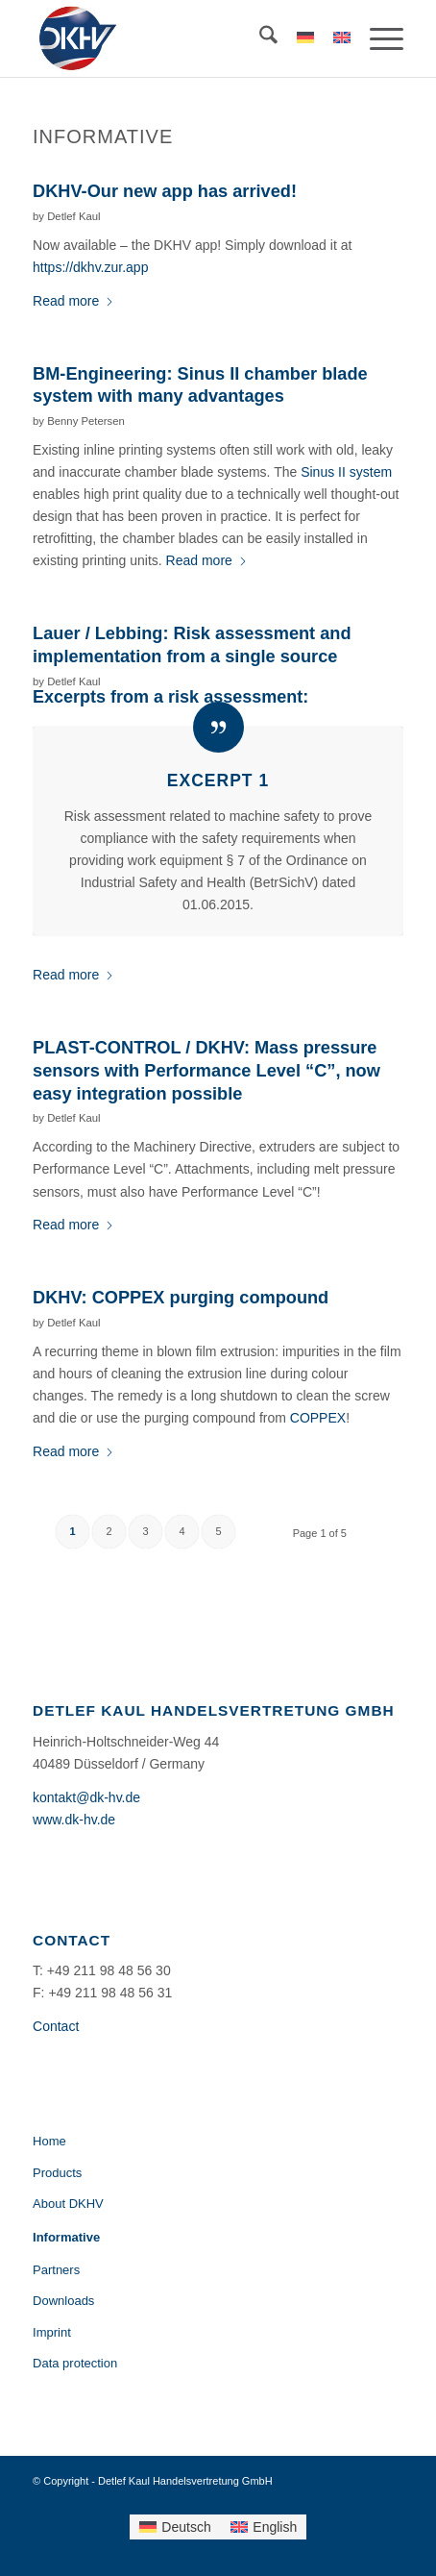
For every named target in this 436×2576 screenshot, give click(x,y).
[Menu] (377, 38)
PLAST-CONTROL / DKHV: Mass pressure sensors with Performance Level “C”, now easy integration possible (206, 1070)
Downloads (63, 2300)
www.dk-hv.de (74, 1819)
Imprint (52, 2332)
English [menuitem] (275, 2527)
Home (49, 2141)
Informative (66, 2237)
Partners (56, 2270)
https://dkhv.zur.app (90, 267)
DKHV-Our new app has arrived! (165, 191)
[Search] (259, 38)
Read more (73, 301)
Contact (56, 2026)
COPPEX (318, 1417)
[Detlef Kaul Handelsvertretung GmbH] (181, 38)
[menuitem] (259, 38)
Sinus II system (346, 472)
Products (57, 2173)
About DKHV (68, 2203)
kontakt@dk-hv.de (86, 1797)
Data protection (75, 2363)
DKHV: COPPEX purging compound (180, 1297)
